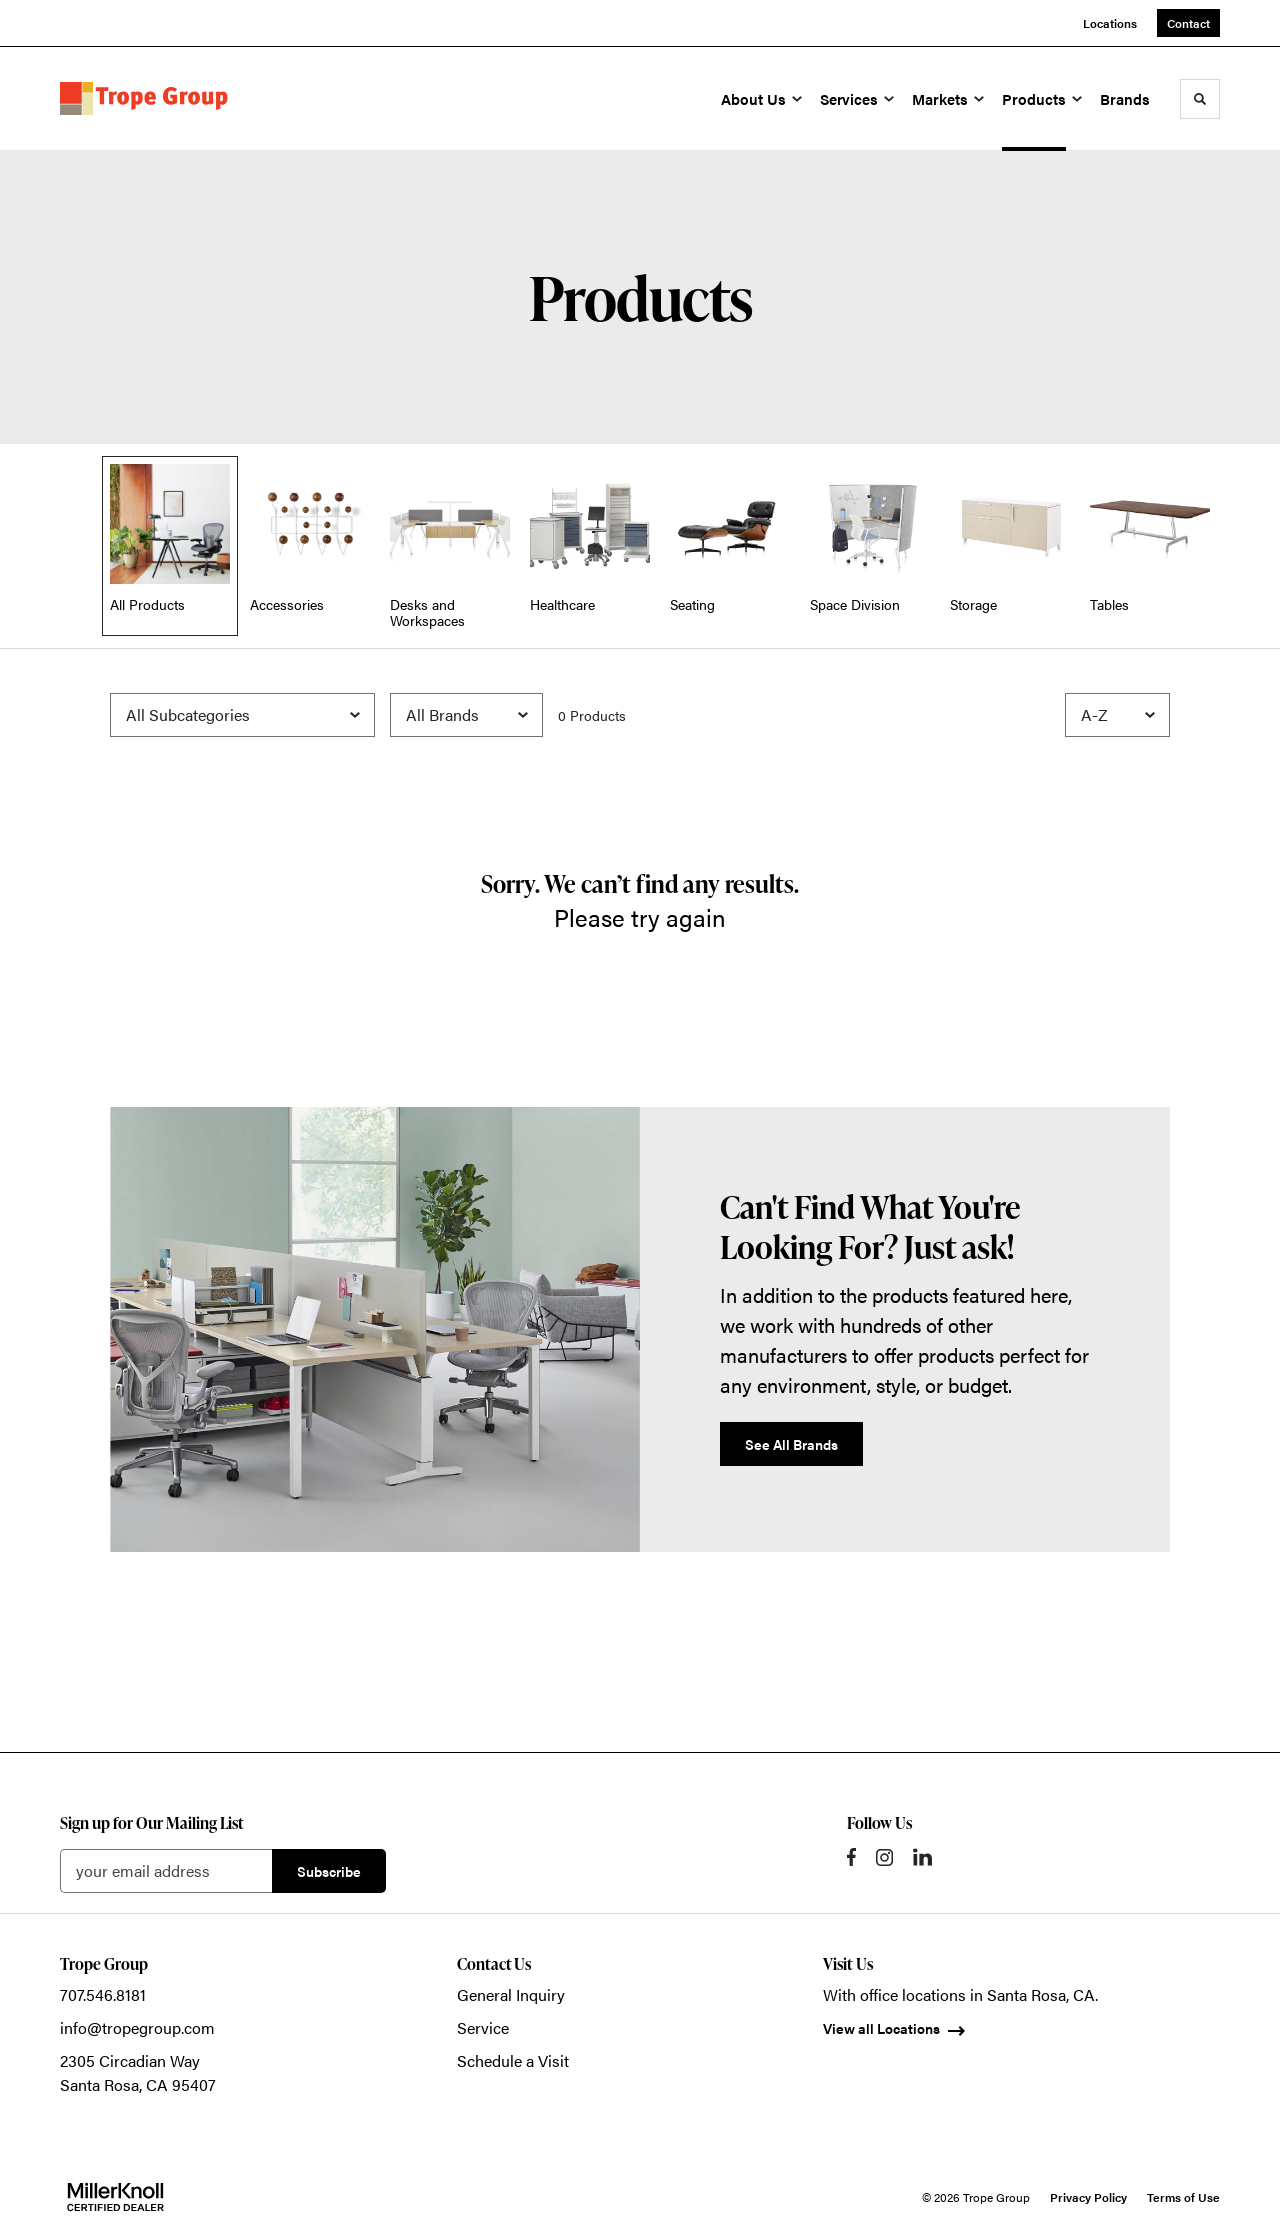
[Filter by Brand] (466, 715)
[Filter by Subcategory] (242, 715)
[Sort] (1117, 715)
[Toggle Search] (1200, 99)
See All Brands (791, 1444)
